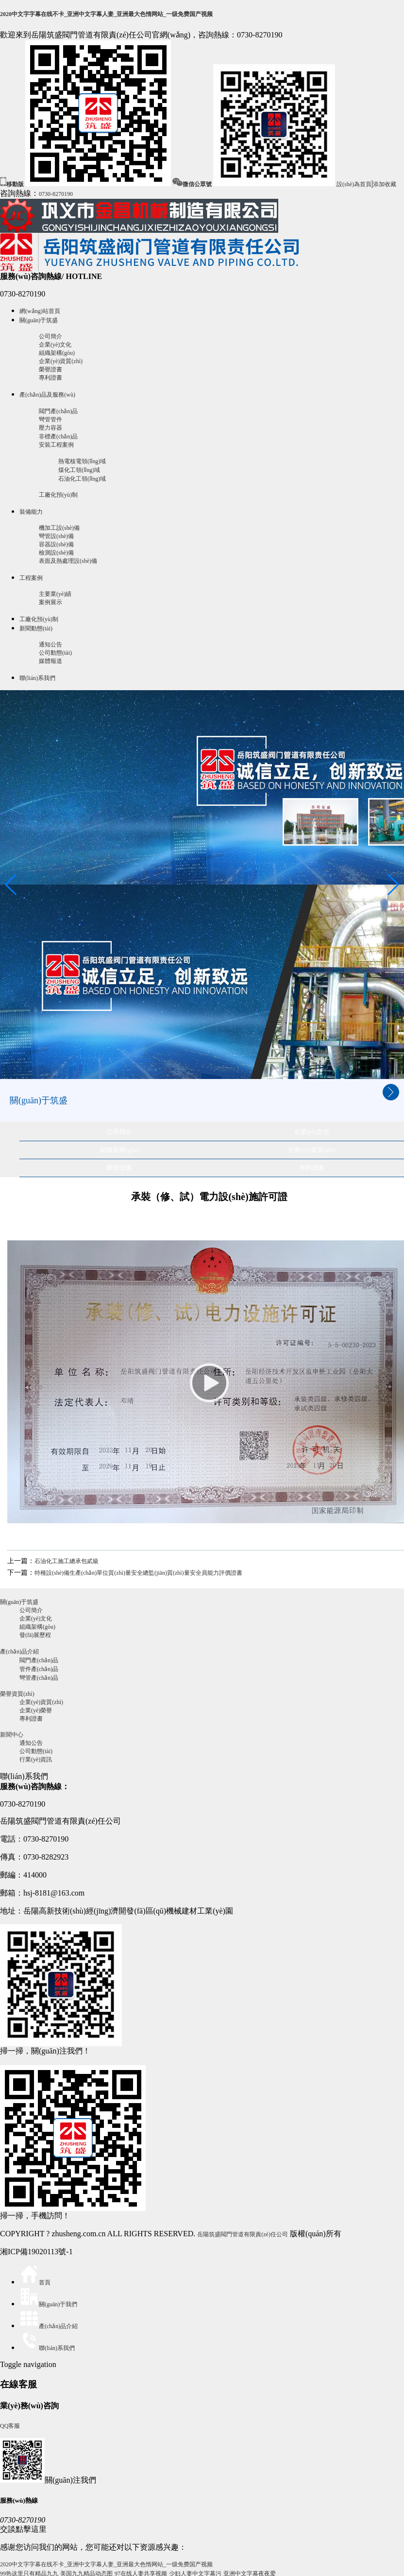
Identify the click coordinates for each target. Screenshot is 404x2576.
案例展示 (50, 602)
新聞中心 (11, 1734)
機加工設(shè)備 (59, 527)
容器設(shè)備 (56, 544)
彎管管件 (50, 419)
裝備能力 (31, 511)
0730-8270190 (56, 194)
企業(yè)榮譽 (35, 1710)
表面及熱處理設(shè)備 (68, 560)
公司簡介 (50, 336)
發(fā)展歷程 (35, 1635)
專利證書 (50, 377)
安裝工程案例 (56, 444)
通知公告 (50, 644)
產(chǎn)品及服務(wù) (47, 394)
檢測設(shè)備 (56, 552)
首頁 (34, 2282)
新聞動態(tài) (35, 628)
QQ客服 (10, 2425)
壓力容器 (50, 427)
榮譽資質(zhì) (17, 1693)
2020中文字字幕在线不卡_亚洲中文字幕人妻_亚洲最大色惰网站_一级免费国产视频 (106, 14)
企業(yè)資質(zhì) (61, 361)
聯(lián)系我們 (37, 678)
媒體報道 (50, 661)
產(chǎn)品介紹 (19, 1651)
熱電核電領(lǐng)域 (82, 461)
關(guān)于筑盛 (38, 320)
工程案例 (31, 577)
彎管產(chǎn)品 (38, 1677)
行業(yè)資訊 (35, 1759)
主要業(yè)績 (55, 594)
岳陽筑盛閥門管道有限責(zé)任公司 (242, 2234)
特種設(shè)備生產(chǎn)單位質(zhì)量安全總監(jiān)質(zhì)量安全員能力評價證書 (138, 1572)
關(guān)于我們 (48, 2304)
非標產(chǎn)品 (58, 436)
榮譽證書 (50, 369)
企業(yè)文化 (55, 344)
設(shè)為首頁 (354, 184)
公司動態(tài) (55, 652)
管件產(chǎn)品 (38, 1669)
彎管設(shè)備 (56, 536)
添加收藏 (384, 184)
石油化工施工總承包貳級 (66, 1561)
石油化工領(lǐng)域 (82, 478)
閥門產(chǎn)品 (58, 411)
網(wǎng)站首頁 (39, 311)
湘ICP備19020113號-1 (36, 2251)
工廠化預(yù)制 (58, 494)
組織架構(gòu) (57, 352)
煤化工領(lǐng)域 (79, 470)
